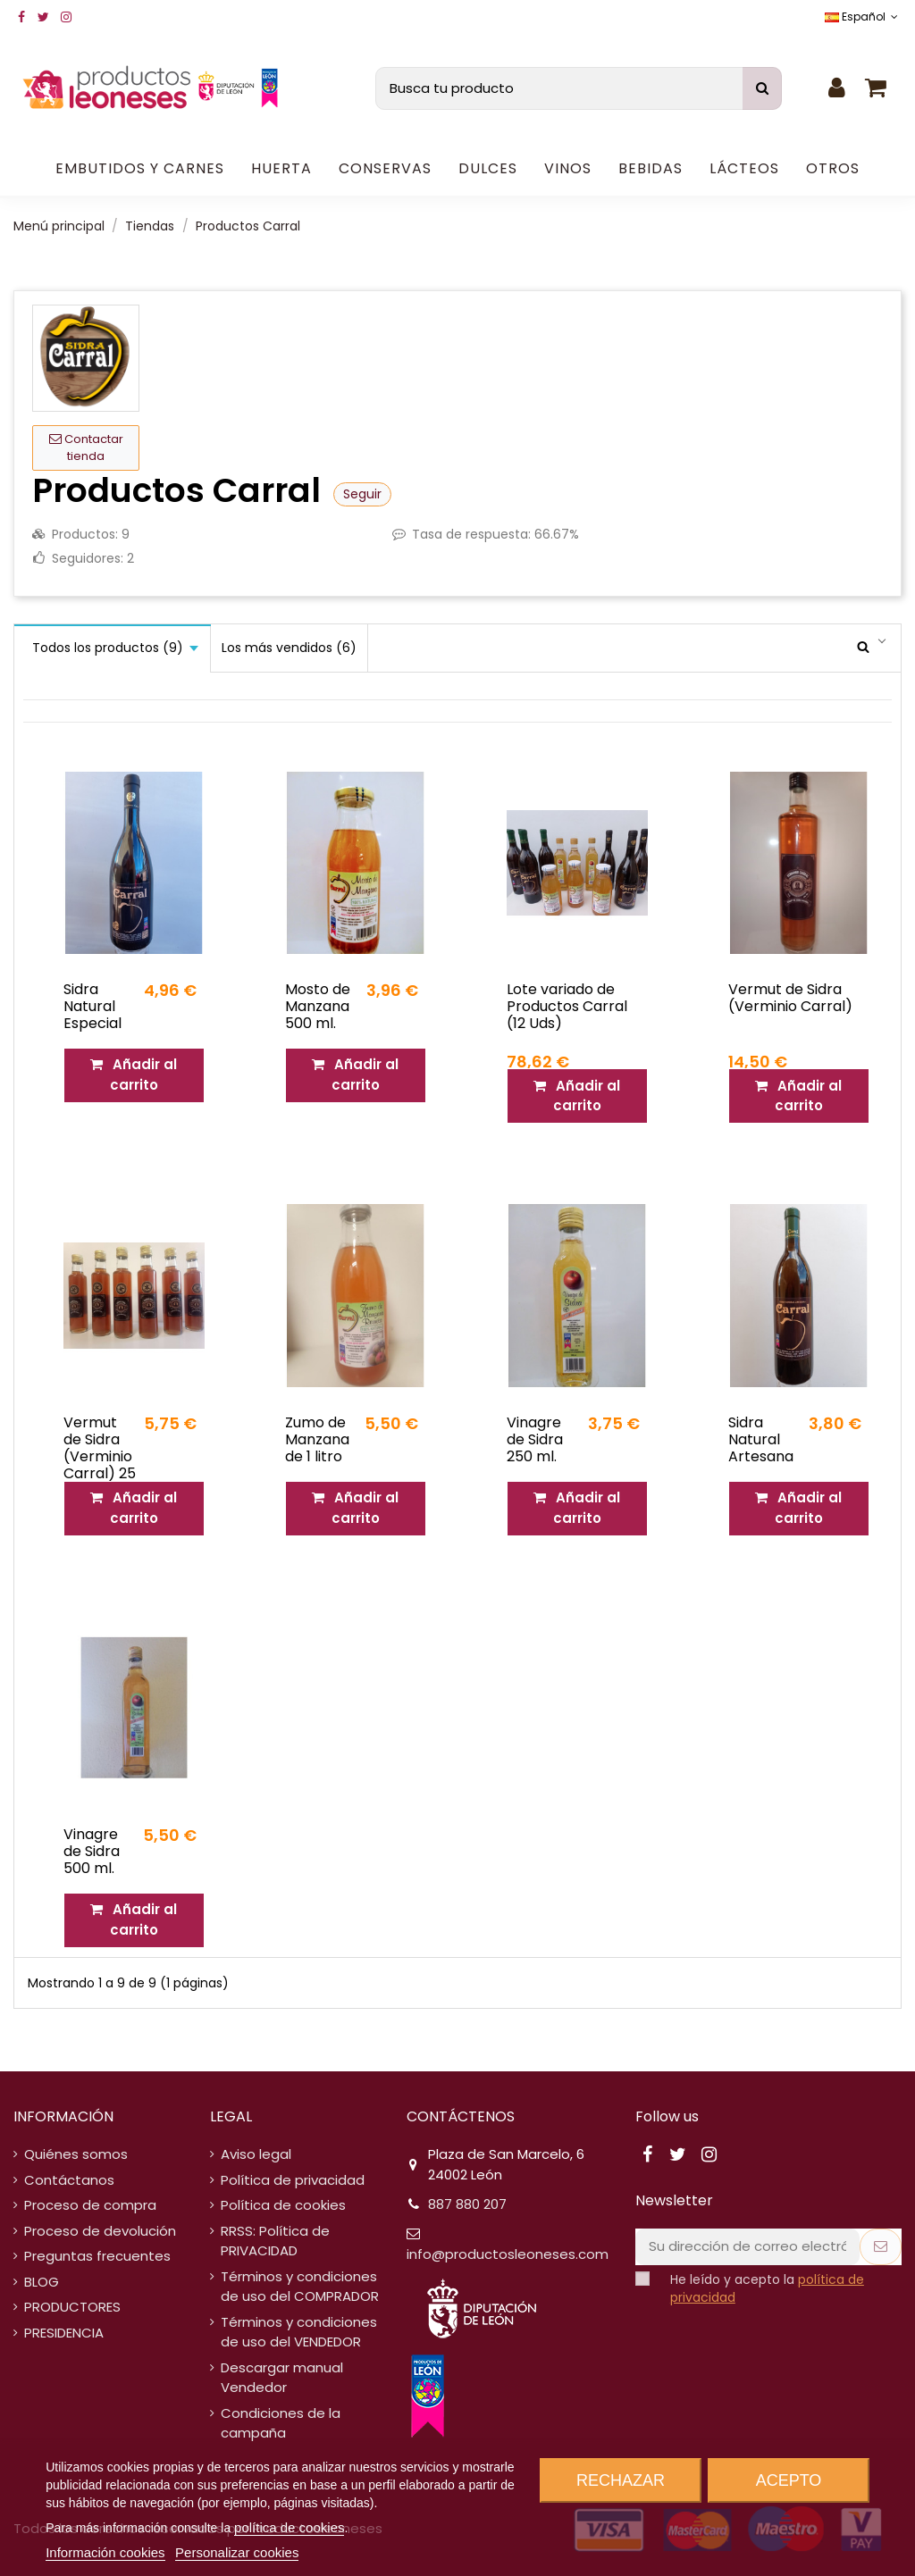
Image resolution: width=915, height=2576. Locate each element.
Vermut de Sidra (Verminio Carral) (790, 997)
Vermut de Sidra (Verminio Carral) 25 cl (99, 1456)
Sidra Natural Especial (92, 1006)
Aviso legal (256, 2154)
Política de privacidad (293, 2179)
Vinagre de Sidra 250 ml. (535, 1439)
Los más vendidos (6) (289, 648)
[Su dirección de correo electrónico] (747, 2247)
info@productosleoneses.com (508, 2254)
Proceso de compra (90, 2204)
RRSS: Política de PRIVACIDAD (275, 2241)
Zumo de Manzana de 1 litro (317, 1439)
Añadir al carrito (133, 1074)
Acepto (789, 2480)
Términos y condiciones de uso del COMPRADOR (300, 2286)
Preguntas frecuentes (97, 2255)
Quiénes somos (76, 2154)
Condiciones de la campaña (280, 2423)
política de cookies (289, 2527)
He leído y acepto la (767, 2288)
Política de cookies (283, 2204)
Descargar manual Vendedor (282, 2377)
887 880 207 (467, 2204)
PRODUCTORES (72, 2306)
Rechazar (620, 2480)
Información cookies (105, 2552)
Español (863, 16)
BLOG (41, 2281)
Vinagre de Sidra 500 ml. (91, 1851)
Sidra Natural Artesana (760, 1439)
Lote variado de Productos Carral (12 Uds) (567, 1006)
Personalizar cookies (236, 2552)
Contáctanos (69, 2179)
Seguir (362, 494)
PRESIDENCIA (64, 2332)
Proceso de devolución (100, 2230)
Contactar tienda (86, 448)
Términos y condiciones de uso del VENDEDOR (299, 2332)
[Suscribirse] (881, 2247)
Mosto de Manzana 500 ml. (317, 1006)
